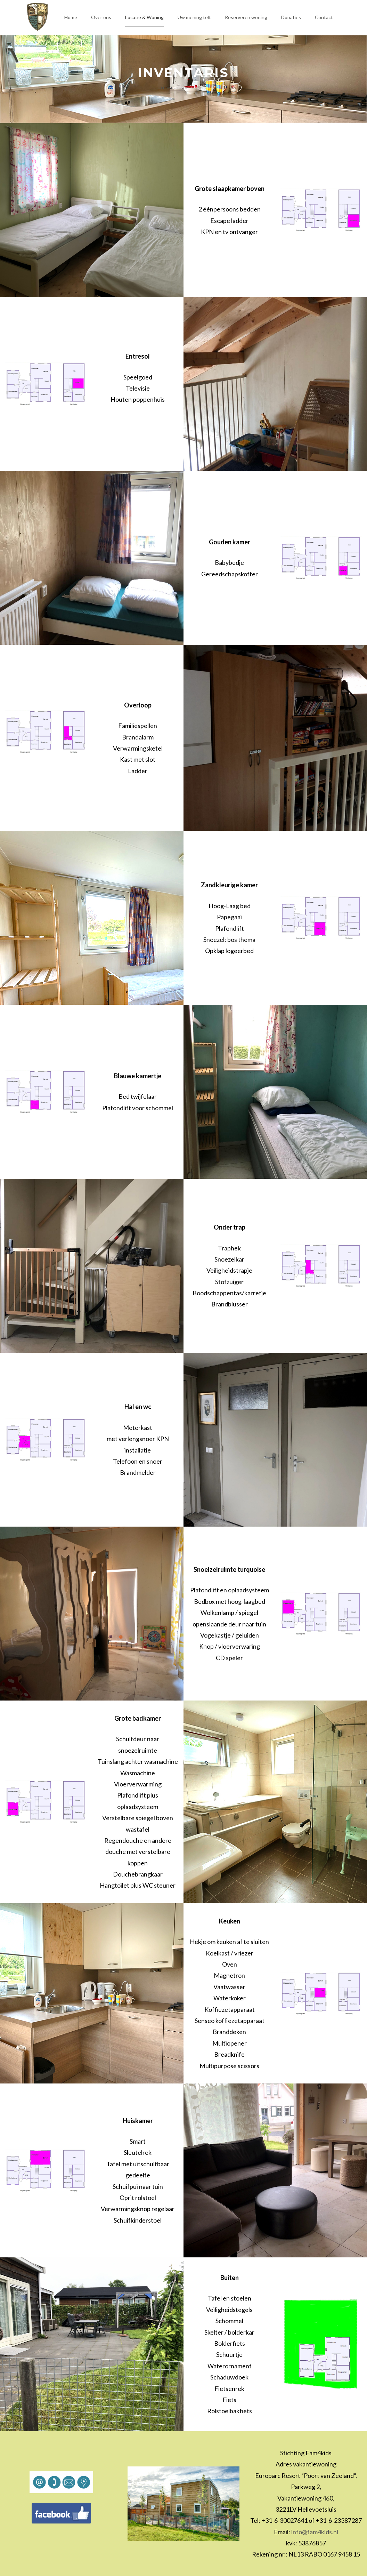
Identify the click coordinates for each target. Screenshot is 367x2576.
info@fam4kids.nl (314, 2532)
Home (168, 87)
